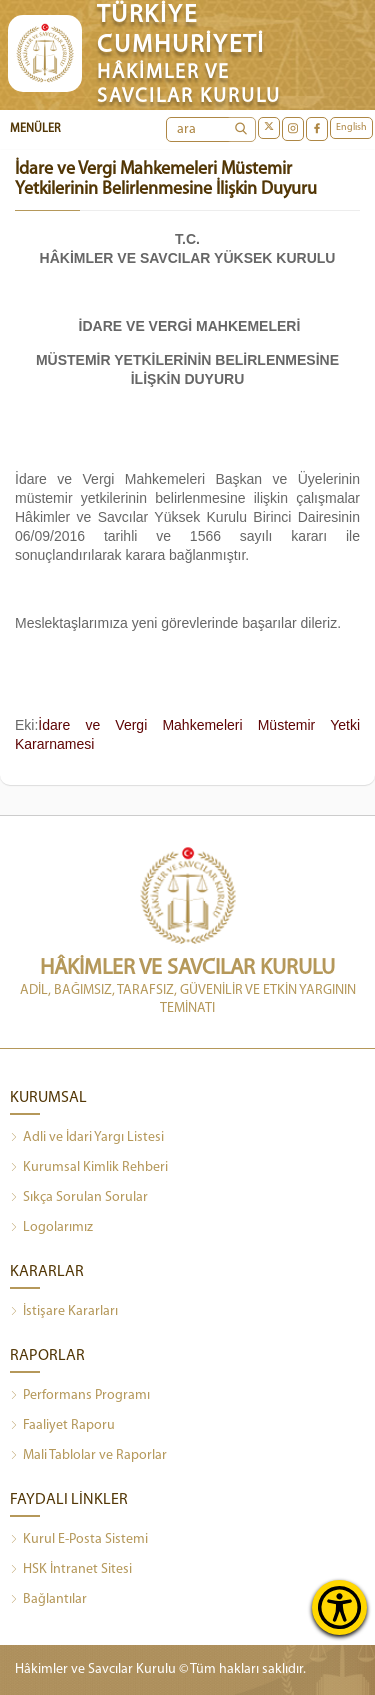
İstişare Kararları (64, 1312)
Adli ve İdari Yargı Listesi (87, 1138)
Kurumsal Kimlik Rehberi (89, 1168)
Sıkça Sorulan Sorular (79, 1198)
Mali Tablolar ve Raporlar (88, 1456)
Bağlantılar (48, 1600)
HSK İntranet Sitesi (71, 1570)
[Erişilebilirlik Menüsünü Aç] (339, 1607)
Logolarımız (51, 1228)
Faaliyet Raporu (62, 1426)
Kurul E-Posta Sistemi (79, 1540)
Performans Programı (80, 1396)
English (351, 127)
